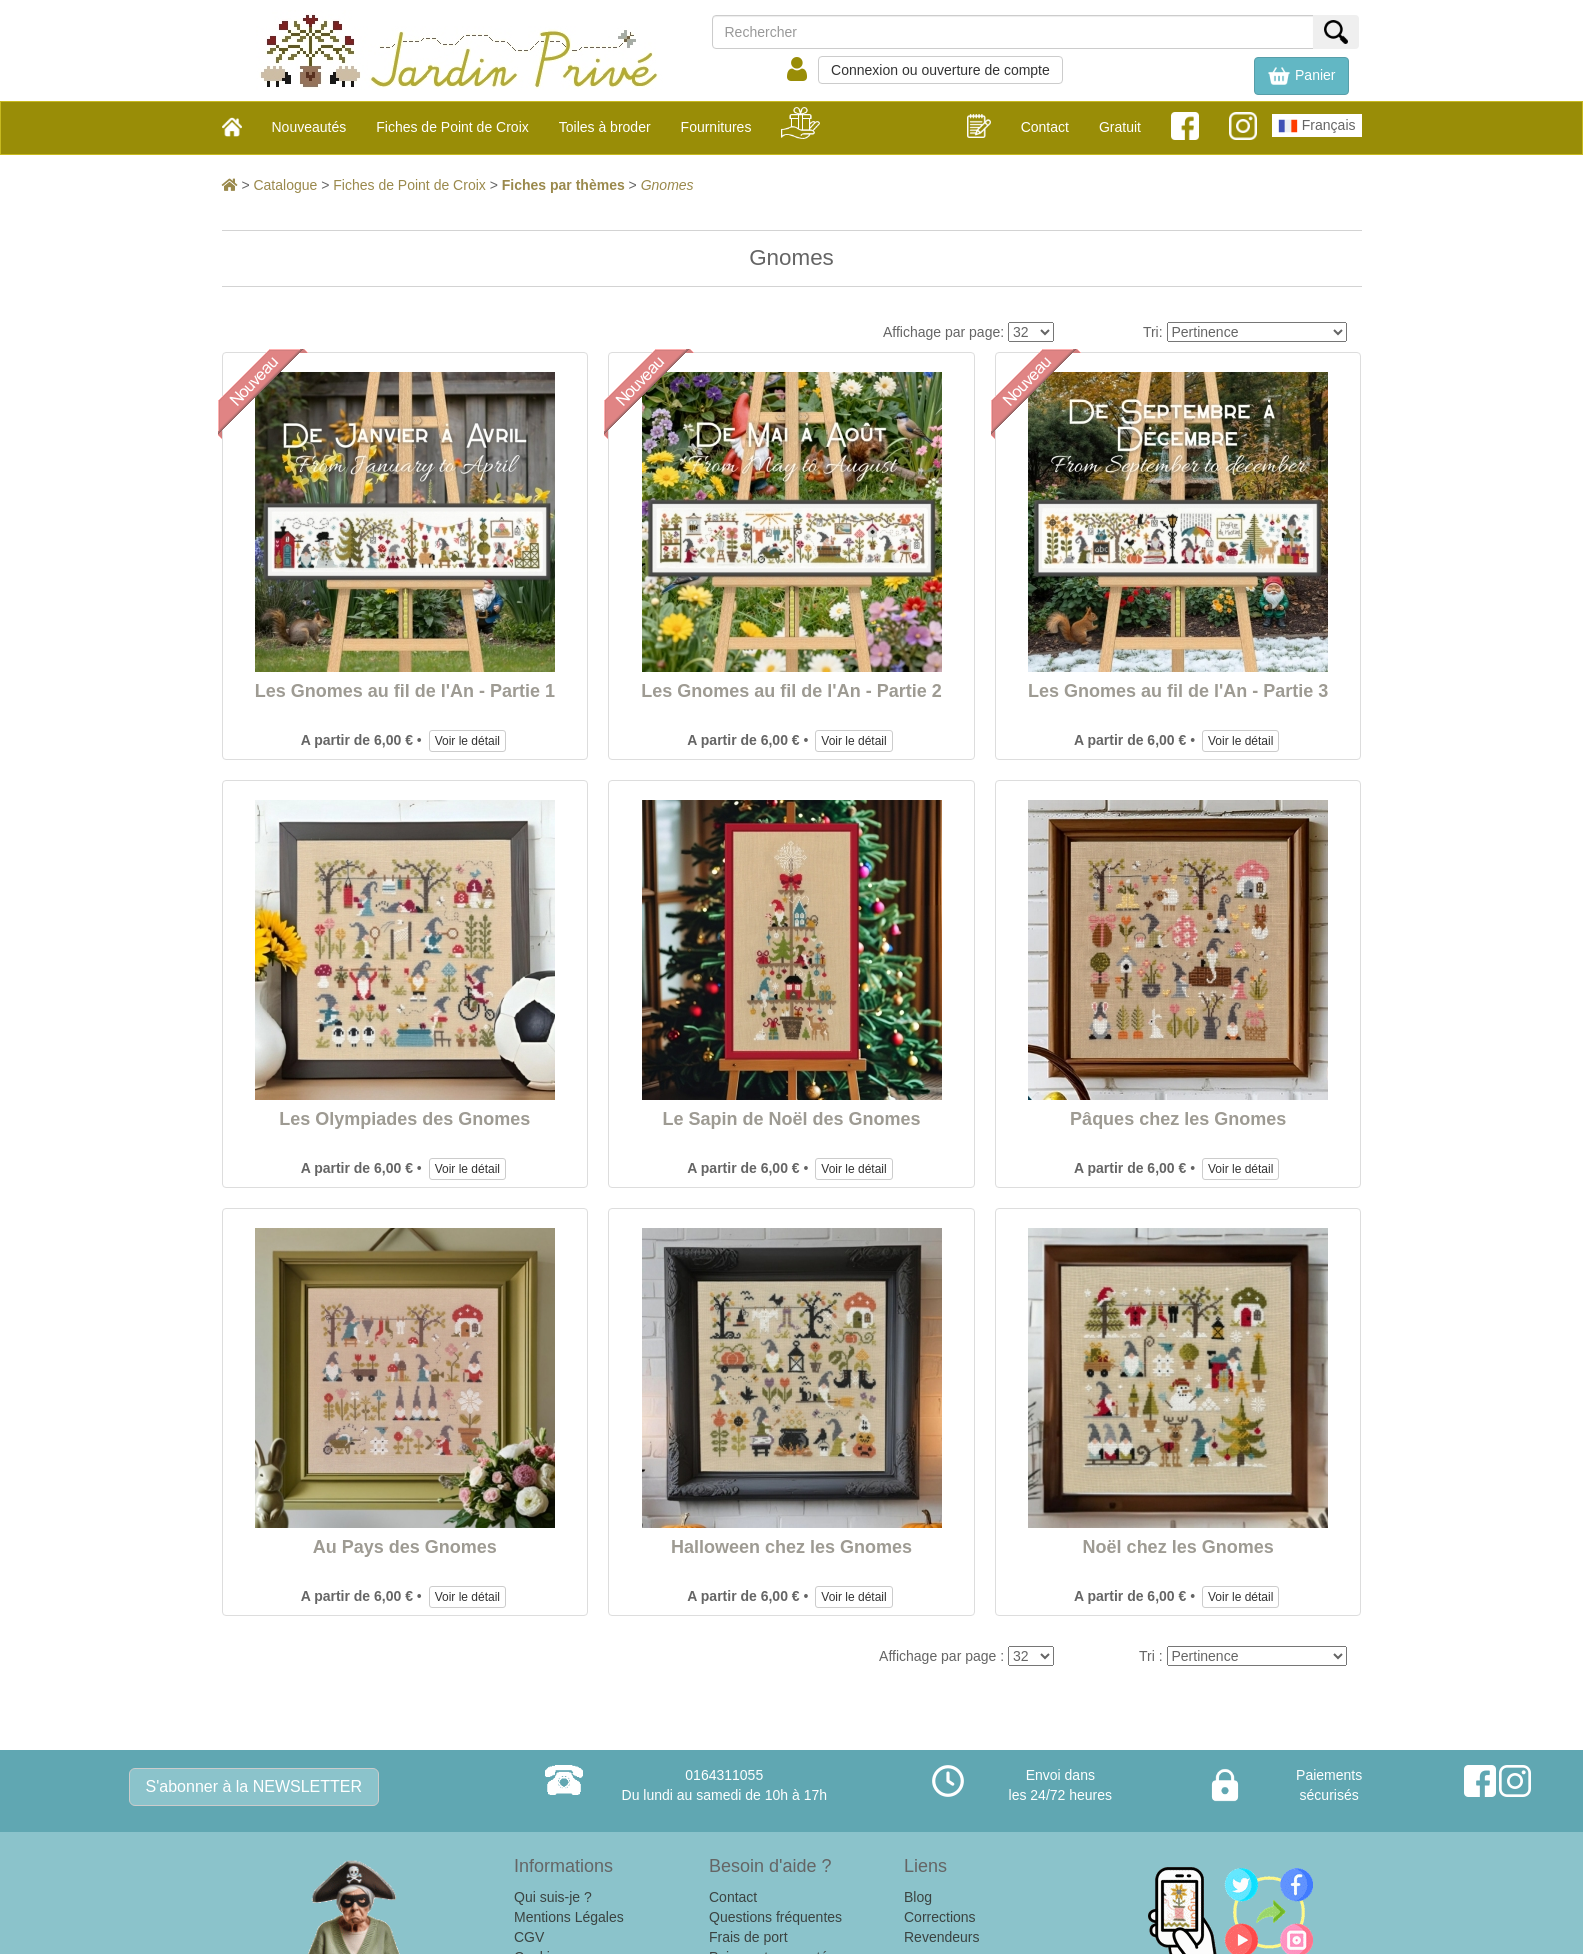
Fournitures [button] (716, 127)
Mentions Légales (569, 1917)
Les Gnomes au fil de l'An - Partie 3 (1178, 691)
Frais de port (748, 1937)
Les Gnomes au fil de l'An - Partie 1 (405, 691)
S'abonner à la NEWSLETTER (254, 1786)
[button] (1301, 76)
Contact (1045, 127)
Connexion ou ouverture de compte (940, 70)
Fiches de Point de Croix (409, 185)
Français (1317, 126)
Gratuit (1120, 127)
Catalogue (285, 185)
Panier (1301, 76)
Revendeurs (942, 1937)
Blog (918, 1897)
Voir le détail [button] (467, 741)
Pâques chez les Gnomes (1178, 1119)
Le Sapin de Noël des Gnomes (791, 1119)
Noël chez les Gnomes (1178, 1547)
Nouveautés (309, 127)
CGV (529, 1937)
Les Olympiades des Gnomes (404, 1119)
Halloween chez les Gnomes (791, 1547)
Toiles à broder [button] (605, 127)
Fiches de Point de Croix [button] (452, 127)
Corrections (940, 1917)
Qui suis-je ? (553, 1897)
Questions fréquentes (775, 1917)
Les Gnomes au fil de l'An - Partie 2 (791, 691)
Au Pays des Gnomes (405, 1547)
